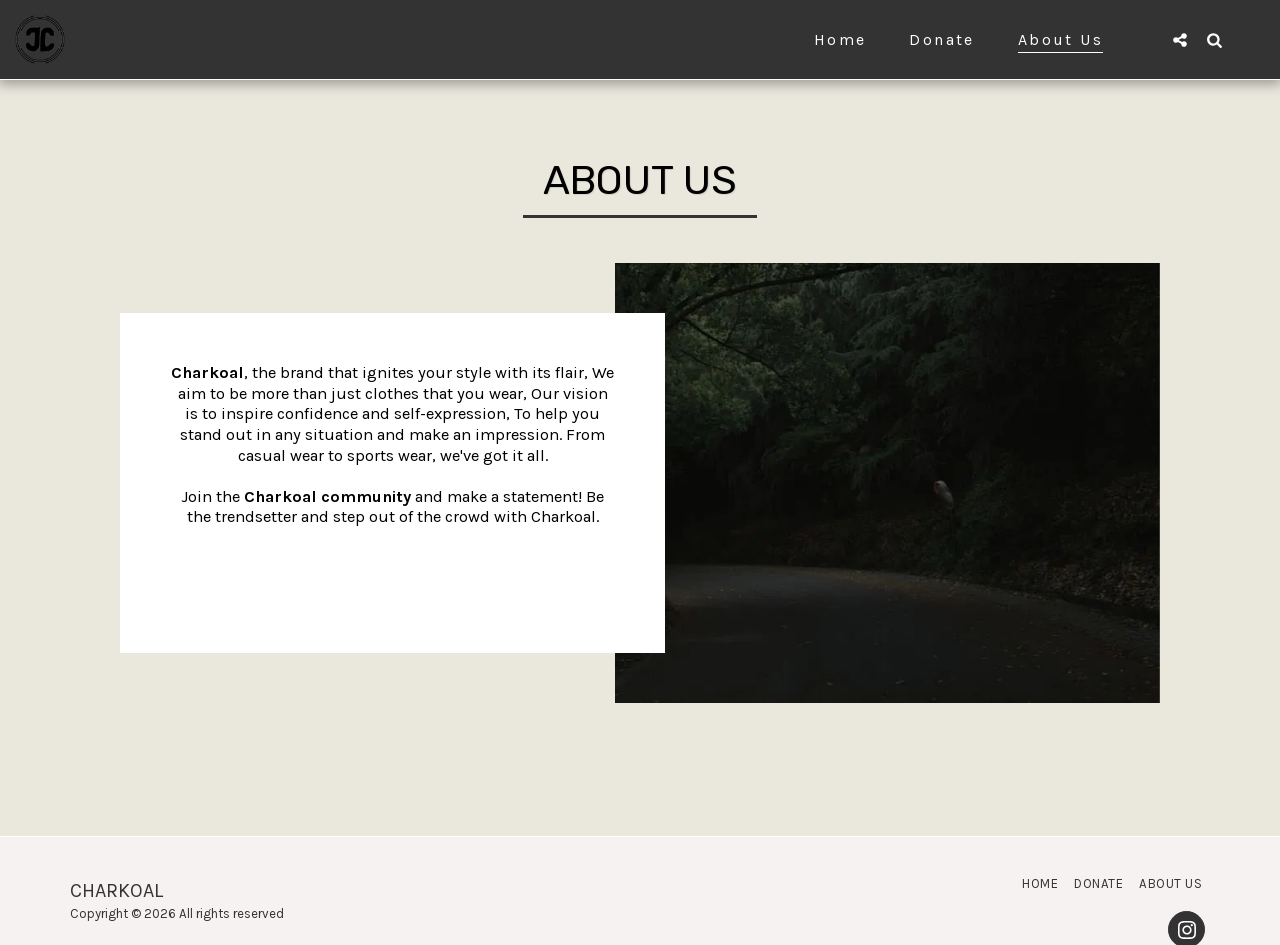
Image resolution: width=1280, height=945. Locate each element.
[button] (1180, 39)
